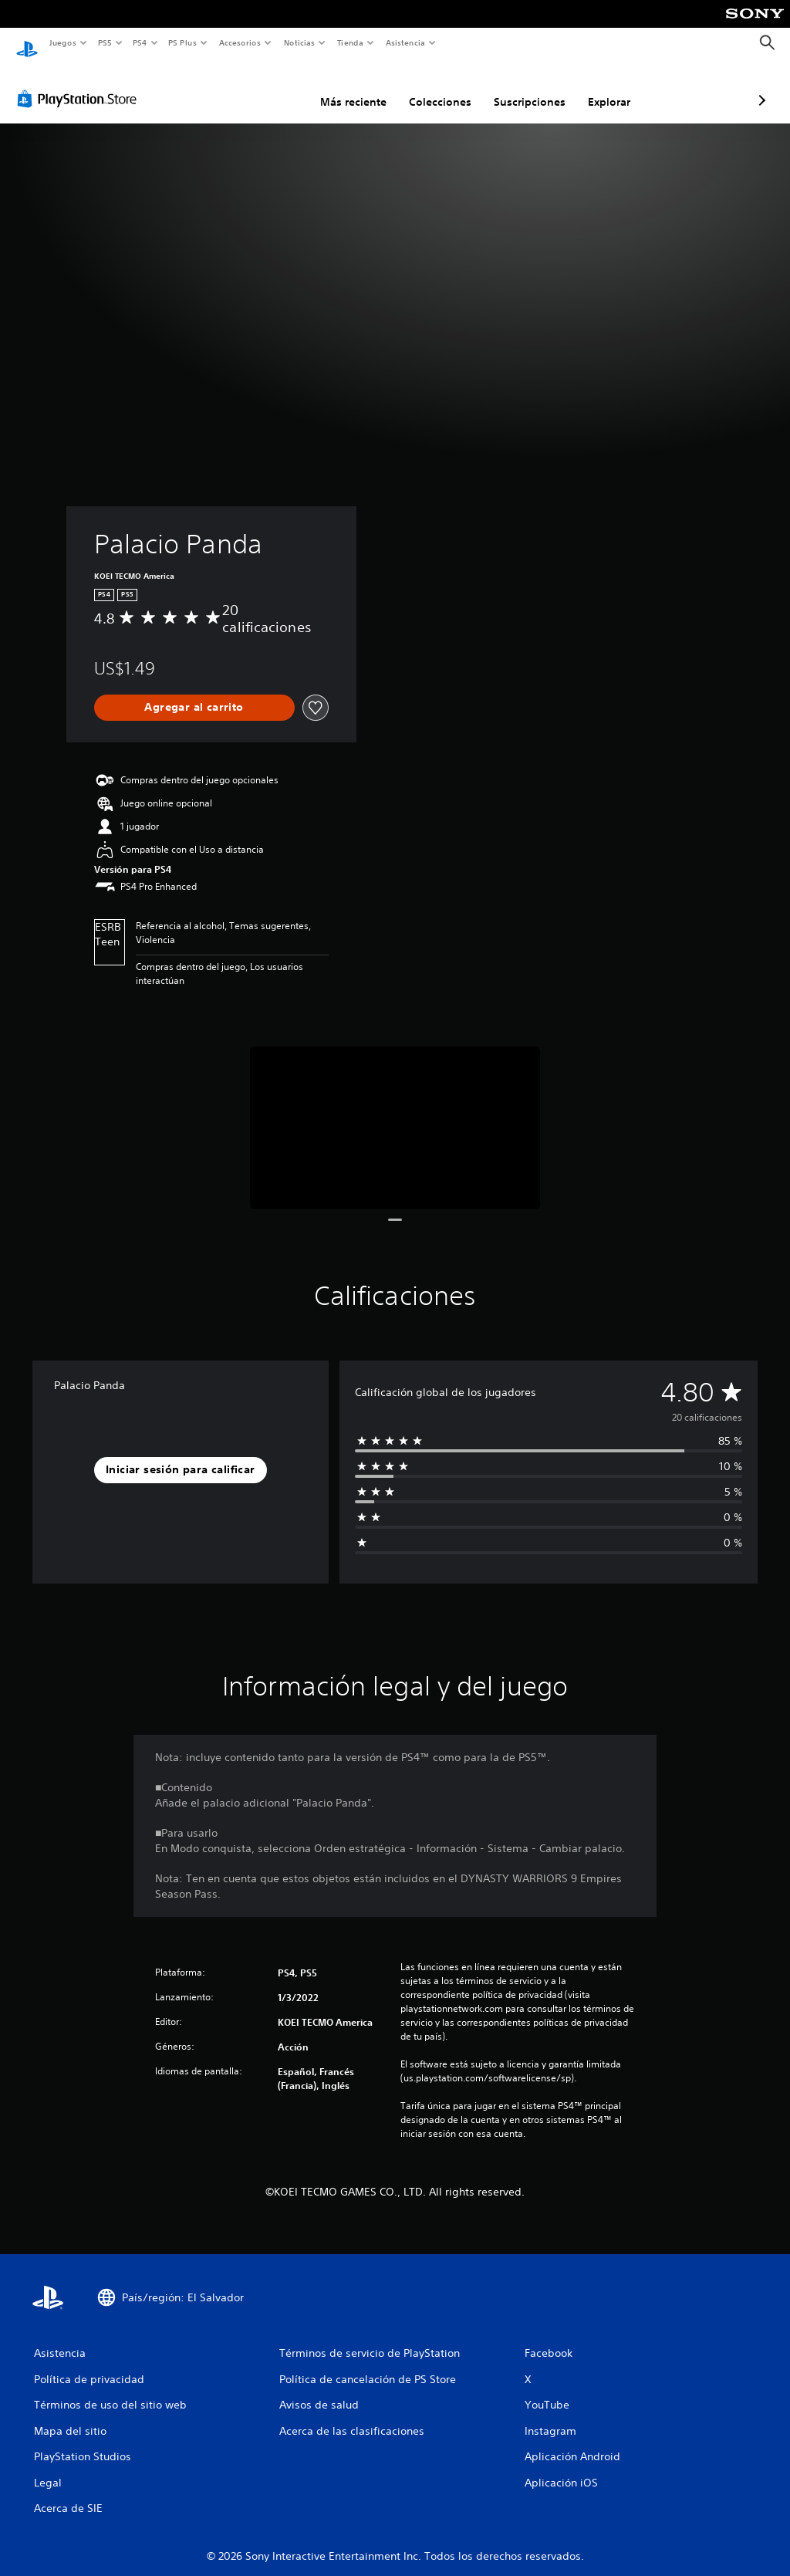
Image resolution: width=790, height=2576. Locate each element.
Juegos (62, 42)
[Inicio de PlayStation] (27, 43)
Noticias (300, 42)
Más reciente (271, 87)
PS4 (140, 42)
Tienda (350, 42)
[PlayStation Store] (80, 84)
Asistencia (405, 42)
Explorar (527, 87)
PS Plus (183, 42)
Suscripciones (448, 87)
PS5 (105, 42)
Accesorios (240, 42)
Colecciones (358, 87)
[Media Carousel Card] (395, 1113)
